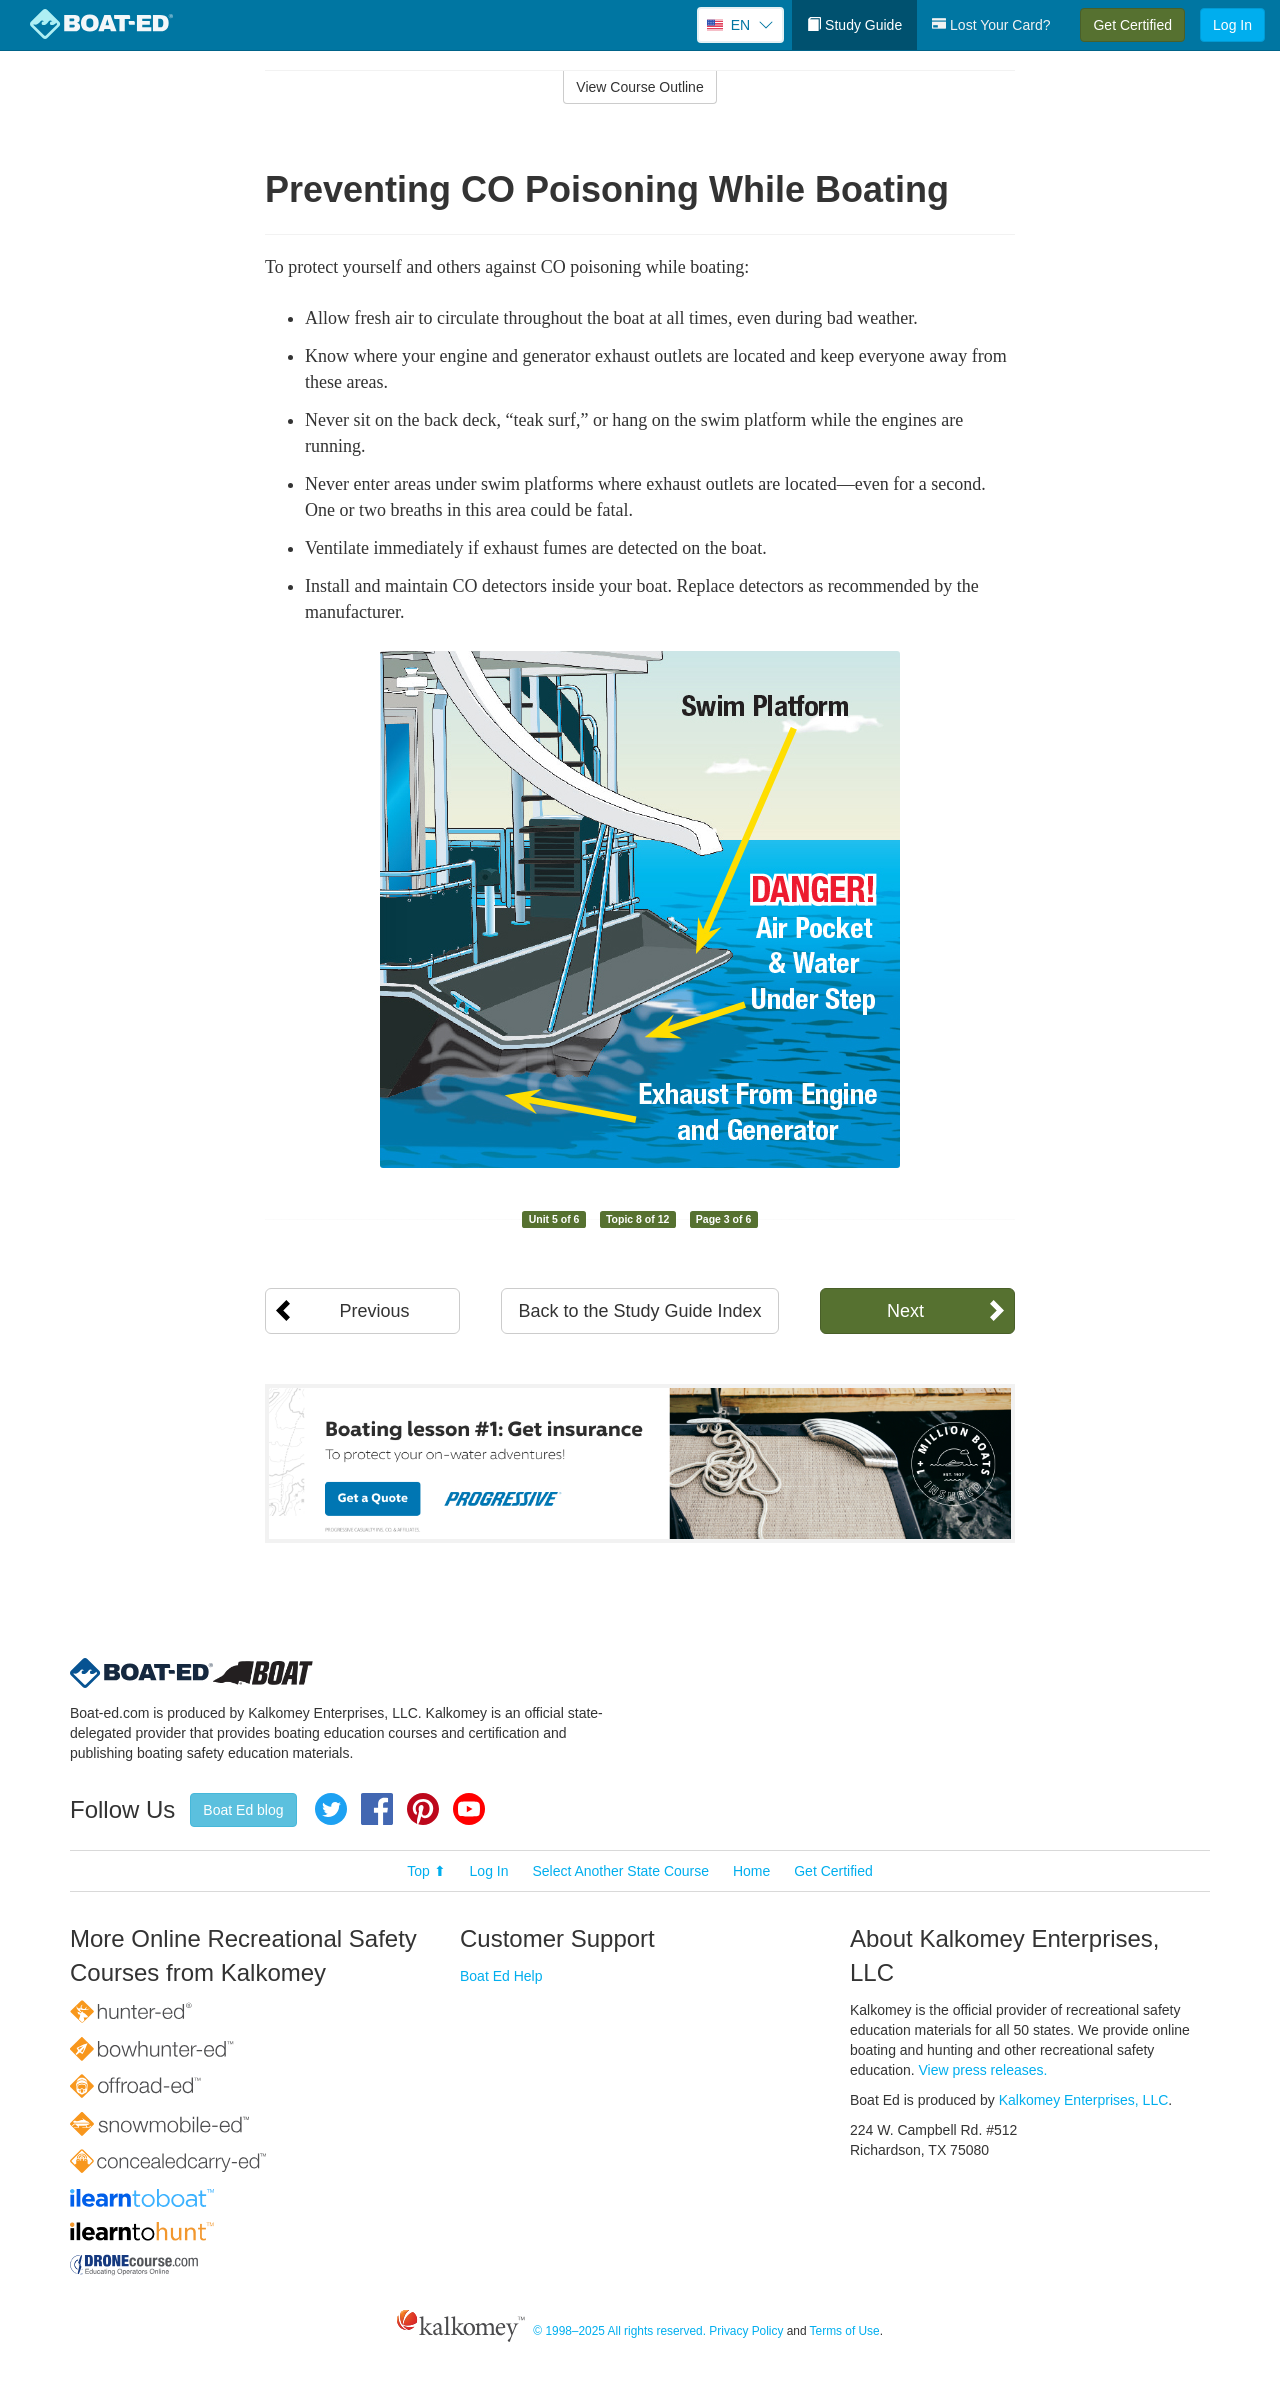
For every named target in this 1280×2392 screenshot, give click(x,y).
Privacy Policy (746, 2332)
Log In (1232, 25)
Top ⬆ (426, 1871)
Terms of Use (845, 2332)
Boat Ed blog (243, 1810)
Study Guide (854, 25)
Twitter (331, 1809)
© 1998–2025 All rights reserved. (619, 2332)
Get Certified (1132, 25)
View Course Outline (639, 87)
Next (905, 1311)
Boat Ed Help (501, 1976)
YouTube (469, 1809)
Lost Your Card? (991, 25)
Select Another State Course (620, 1871)
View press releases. (983, 2070)
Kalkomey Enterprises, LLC (1084, 2100)
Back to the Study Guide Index (639, 1311)
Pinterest (423, 1809)
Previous (374, 1311)
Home (751, 1871)
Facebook (377, 1809)
